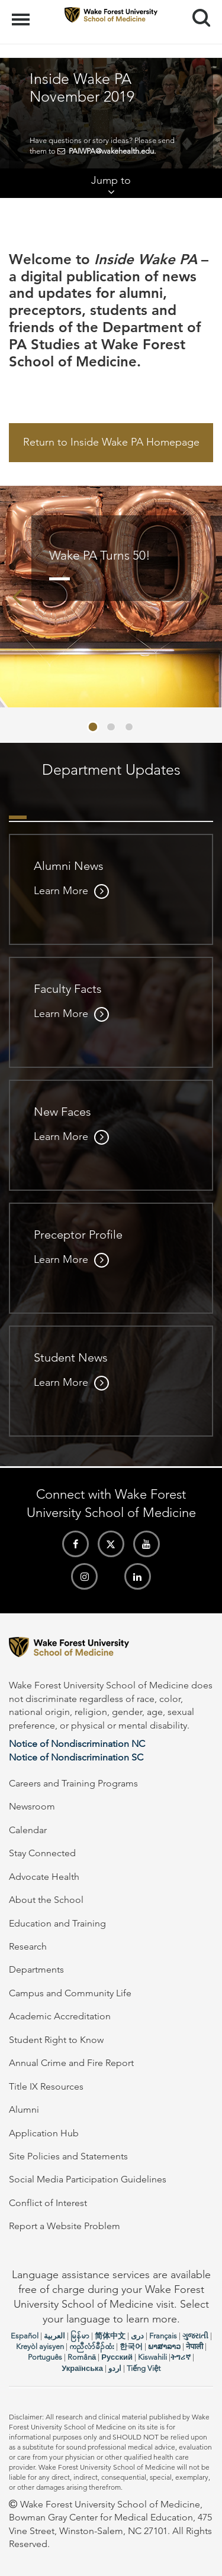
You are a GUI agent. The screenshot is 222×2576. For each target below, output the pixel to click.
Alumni (24, 2109)
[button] (93, 727)
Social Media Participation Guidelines (87, 2179)
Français (163, 2335)
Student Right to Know (56, 2039)
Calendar (28, 1830)
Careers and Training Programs (73, 1783)
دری (137, 2335)
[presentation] (17, 596)
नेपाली (194, 2346)
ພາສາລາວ (164, 2346)
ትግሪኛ (180, 2357)
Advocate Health (44, 1876)
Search (197, 13)
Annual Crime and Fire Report (71, 2062)
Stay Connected (42, 1853)
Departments (36, 1969)
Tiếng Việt (143, 2368)
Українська (82, 2368)
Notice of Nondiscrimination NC (77, 1743)
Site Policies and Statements (68, 2156)
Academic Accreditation (60, 2016)
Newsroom (32, 1806)
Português (45, 2357)
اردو (114, 2368)
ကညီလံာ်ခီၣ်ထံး (91, 2346)
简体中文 (110, 2335)
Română (81, 2357)
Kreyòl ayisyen (40, 2346)
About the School (46, 1899)
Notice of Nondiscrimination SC (76, 1757)
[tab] (18, 805)
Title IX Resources (46, 2086)
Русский (117, 2357)
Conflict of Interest (48, 2202)
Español (24, 2335)
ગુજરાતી (195, 2335)
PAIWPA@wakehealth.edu (111, 151)
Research (28, 1946)
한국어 (131, 2346)
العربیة (54, 2335)
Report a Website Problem (64, 2225)
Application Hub (44, 2133)
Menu (22, 14)
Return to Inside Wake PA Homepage (111, 442)
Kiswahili (152, 2357)
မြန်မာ (79, 2335)
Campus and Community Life (70, 1993)
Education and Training (57, 1923)
